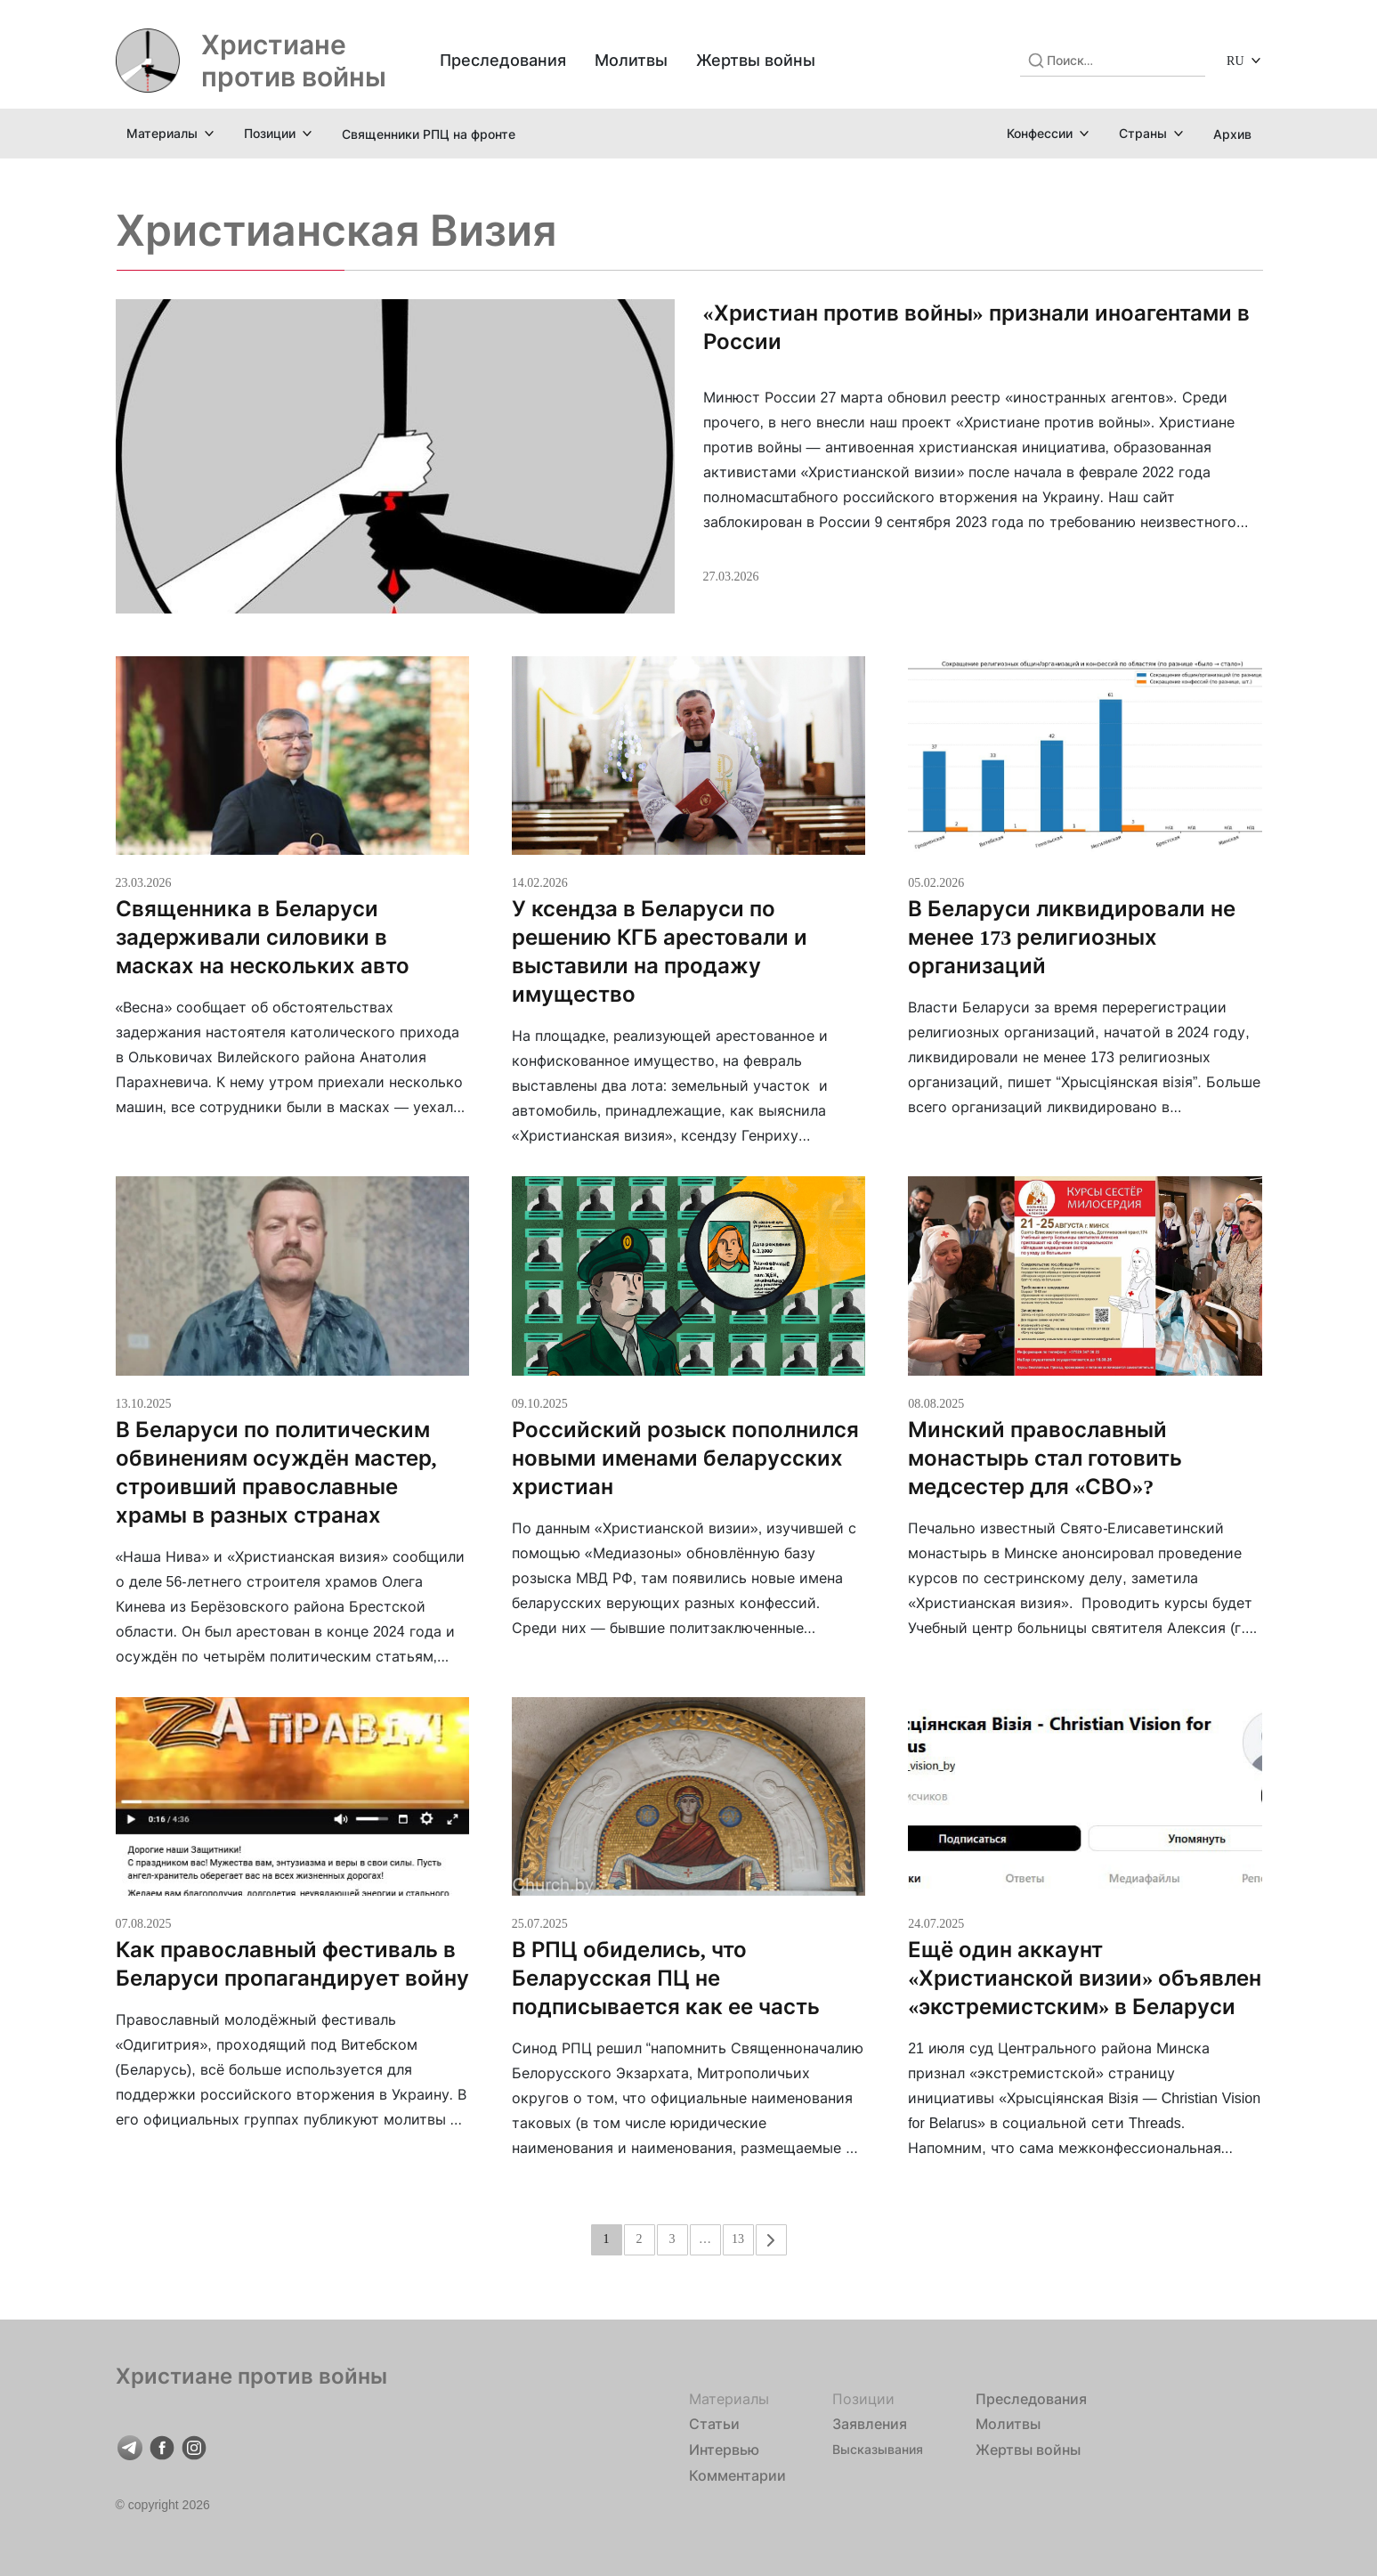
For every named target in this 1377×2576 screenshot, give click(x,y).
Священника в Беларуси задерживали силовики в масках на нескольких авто (265, 937)
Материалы (162, 133)
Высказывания (877, 2449)
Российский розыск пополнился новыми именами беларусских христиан (685, 1458)
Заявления (869, 2424)
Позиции (270, 133)
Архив (1232, 134)
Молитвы (631, 60)
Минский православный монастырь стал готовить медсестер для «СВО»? (1045, 1458)
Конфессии (1040, 133)
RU (1235, 60)
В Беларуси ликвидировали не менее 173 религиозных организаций (1071, 937)
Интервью (724, 2449)
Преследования (503, 60)
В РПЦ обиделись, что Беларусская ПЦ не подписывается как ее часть (666, 1978)
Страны (1143, 133)
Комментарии (737, 2475)
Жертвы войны (755, 60)
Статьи (714, 2424)
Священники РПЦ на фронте (428, 134)
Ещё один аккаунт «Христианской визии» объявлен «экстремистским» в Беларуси (1084, 1978)
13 (738, 2238)
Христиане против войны (293, 60)
